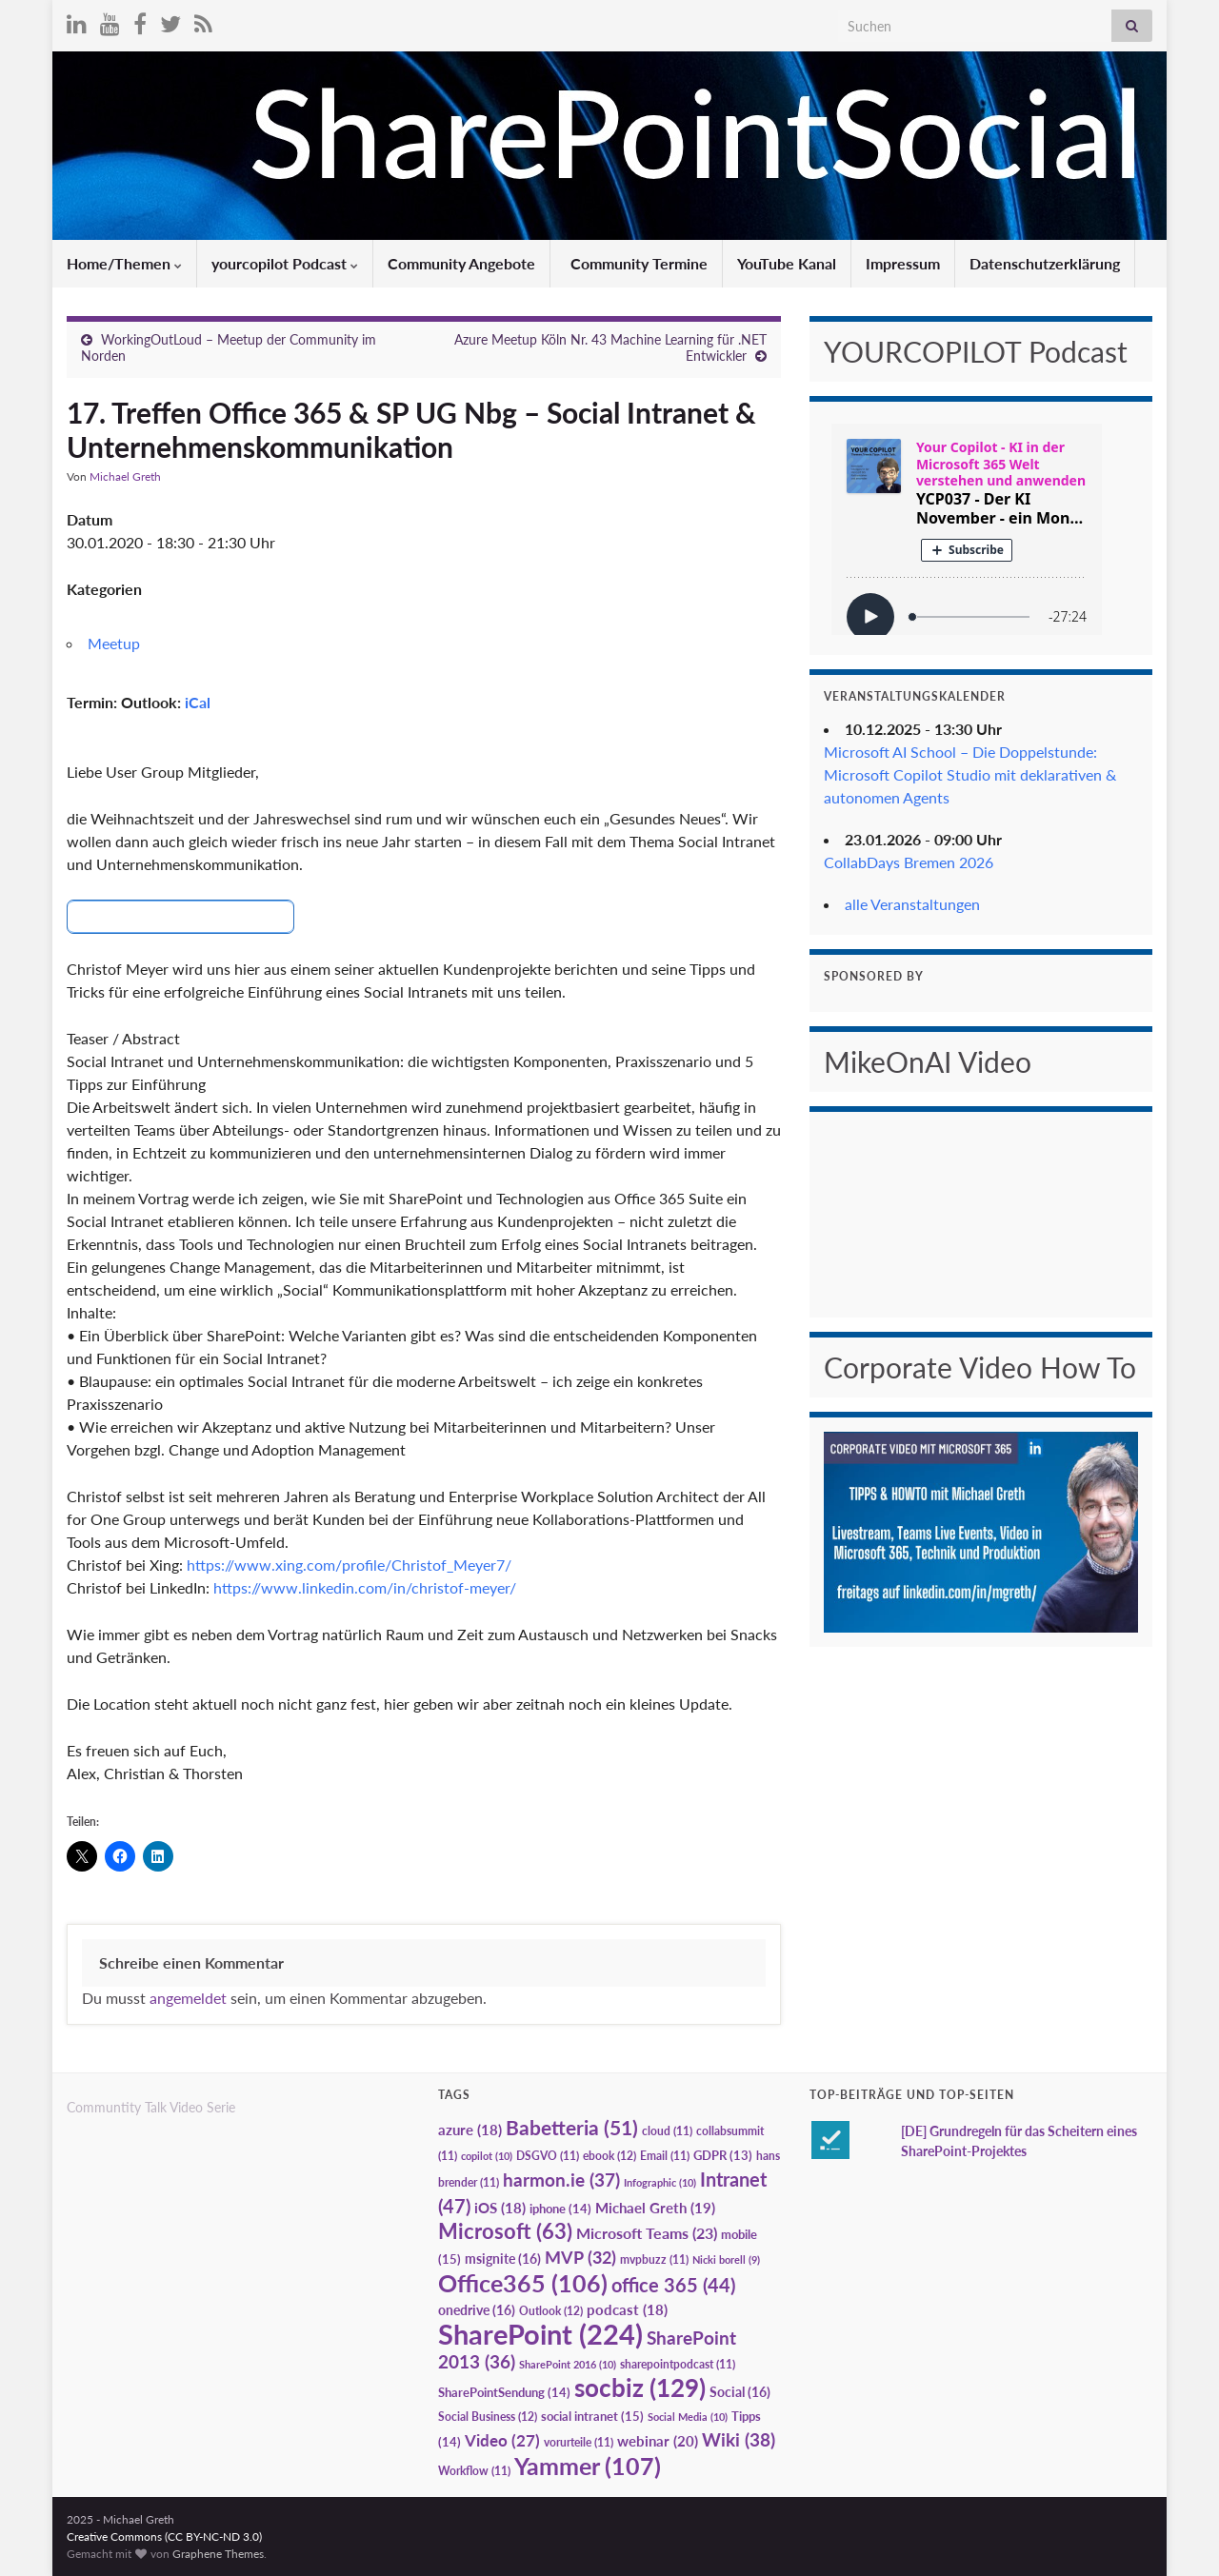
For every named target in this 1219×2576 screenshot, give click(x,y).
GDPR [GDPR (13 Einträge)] (722, 2154)
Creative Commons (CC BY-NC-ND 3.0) (164, 2535)
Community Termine (637, 263)
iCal (197, 702)
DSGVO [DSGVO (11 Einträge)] (547, 2155)
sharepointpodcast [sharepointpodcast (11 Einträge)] (677, 2363)
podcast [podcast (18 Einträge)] (627, 2309)
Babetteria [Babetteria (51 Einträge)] (572, 2126)
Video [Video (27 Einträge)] (502, 2439)
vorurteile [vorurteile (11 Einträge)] (578, 2441)
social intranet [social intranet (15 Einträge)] (592, 2415)
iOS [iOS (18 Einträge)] (500, 2207)
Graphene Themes (218, 2553)
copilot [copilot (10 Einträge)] (486, 2155)
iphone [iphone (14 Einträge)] (560, 2207)
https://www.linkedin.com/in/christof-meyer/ (364, 1587)
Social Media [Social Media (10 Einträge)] (688, 2415)
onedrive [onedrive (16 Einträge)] (476, 2309)
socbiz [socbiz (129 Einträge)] (640, 2386)
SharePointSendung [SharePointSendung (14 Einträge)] (504, 2391)
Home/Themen (124, 263)
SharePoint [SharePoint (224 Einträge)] (540, 2332)
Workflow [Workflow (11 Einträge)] (474, 2470)
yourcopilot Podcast (284, 263)
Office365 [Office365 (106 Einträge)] (523, 2282)
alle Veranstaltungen (912, 904)
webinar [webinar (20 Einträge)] (657, 2439)
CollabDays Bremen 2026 (908, 862)
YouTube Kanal (786, 263)
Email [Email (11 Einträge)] (664, 2155)
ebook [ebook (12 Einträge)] (609, 2155)
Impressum (903, 263)
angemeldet (188, 1997)
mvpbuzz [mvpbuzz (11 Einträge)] (654, 2258)
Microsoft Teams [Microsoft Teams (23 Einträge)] (646, 2232)
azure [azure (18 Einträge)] (470, 2129)
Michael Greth (125, 476)
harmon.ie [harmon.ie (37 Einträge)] (561, 2179)
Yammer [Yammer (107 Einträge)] (587, 2464)
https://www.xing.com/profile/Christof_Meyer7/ (349, 1565)
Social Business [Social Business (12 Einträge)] (487, 2415)
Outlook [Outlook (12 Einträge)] (551, 2310)
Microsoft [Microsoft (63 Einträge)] (505, 2230)
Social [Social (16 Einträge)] (739, 2391)
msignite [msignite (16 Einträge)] (503, 2257)
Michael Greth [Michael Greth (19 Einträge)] (655, 2206)
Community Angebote (461, 263)
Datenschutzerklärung (1044, 263)
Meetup (114, 643)
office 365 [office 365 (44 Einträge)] (673, 2284)
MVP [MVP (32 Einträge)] (580, 2256)
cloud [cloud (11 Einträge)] (667, 2130)
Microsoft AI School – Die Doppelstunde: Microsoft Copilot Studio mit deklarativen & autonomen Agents (970, 774)
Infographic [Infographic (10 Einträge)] (660, 2181)
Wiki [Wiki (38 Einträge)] (738, 2438)
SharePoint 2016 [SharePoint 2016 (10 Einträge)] (567, 2363)
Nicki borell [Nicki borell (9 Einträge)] (726, 2258)
